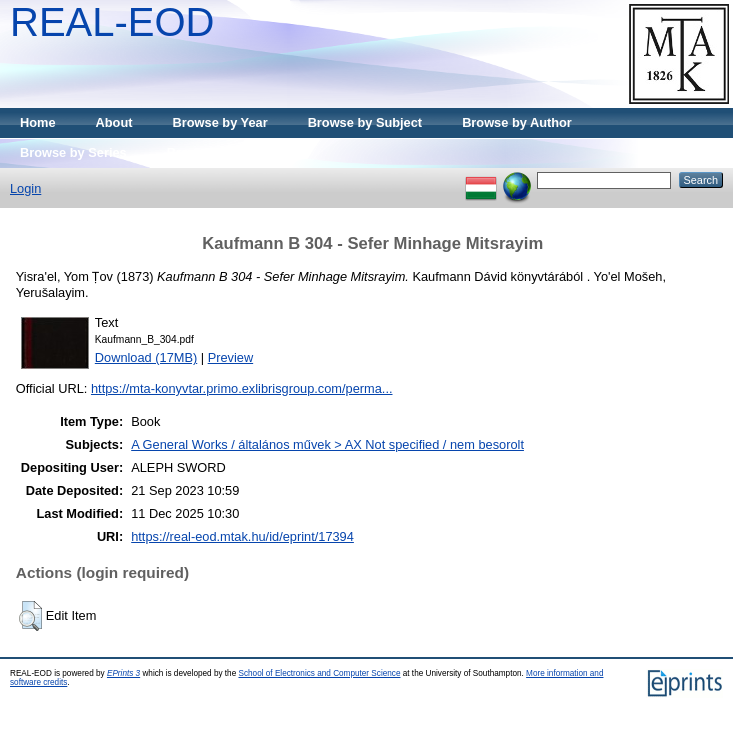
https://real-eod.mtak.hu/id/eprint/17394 (242, 536)
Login (25, 188)
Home (38, 122)
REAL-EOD (112, 22)
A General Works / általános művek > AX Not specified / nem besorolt (327, 444)
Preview (231, 357)
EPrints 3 (123, 673)
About (114, 122)
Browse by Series (73, 152)
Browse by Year (220, 122)
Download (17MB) (146, 357)
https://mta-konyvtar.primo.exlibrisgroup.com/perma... (242, 388)
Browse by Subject (365, 122)
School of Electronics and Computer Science (319, 673)
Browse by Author (517, 122)
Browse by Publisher (230, 152)
